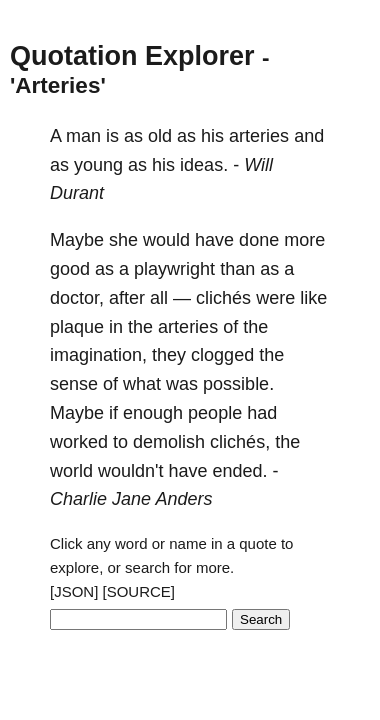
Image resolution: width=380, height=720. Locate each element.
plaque (77, 327)
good (70, 269)
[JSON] (74, 591)
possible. (238, 384)
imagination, (98, 355)
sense (74, 384)
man (83, 136)
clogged (222, 355)
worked (79, 442)
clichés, (240, 442)
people (215, 413)
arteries (259, 136)
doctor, (77, 298)
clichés (223, 298)
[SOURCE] (139, 591)
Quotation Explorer (132, 56)
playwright (174, 269)
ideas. (204, 165)
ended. (240, 471)
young (98, 165)
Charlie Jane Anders (131, 499)
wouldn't (130, 471)
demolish (169, 442)
